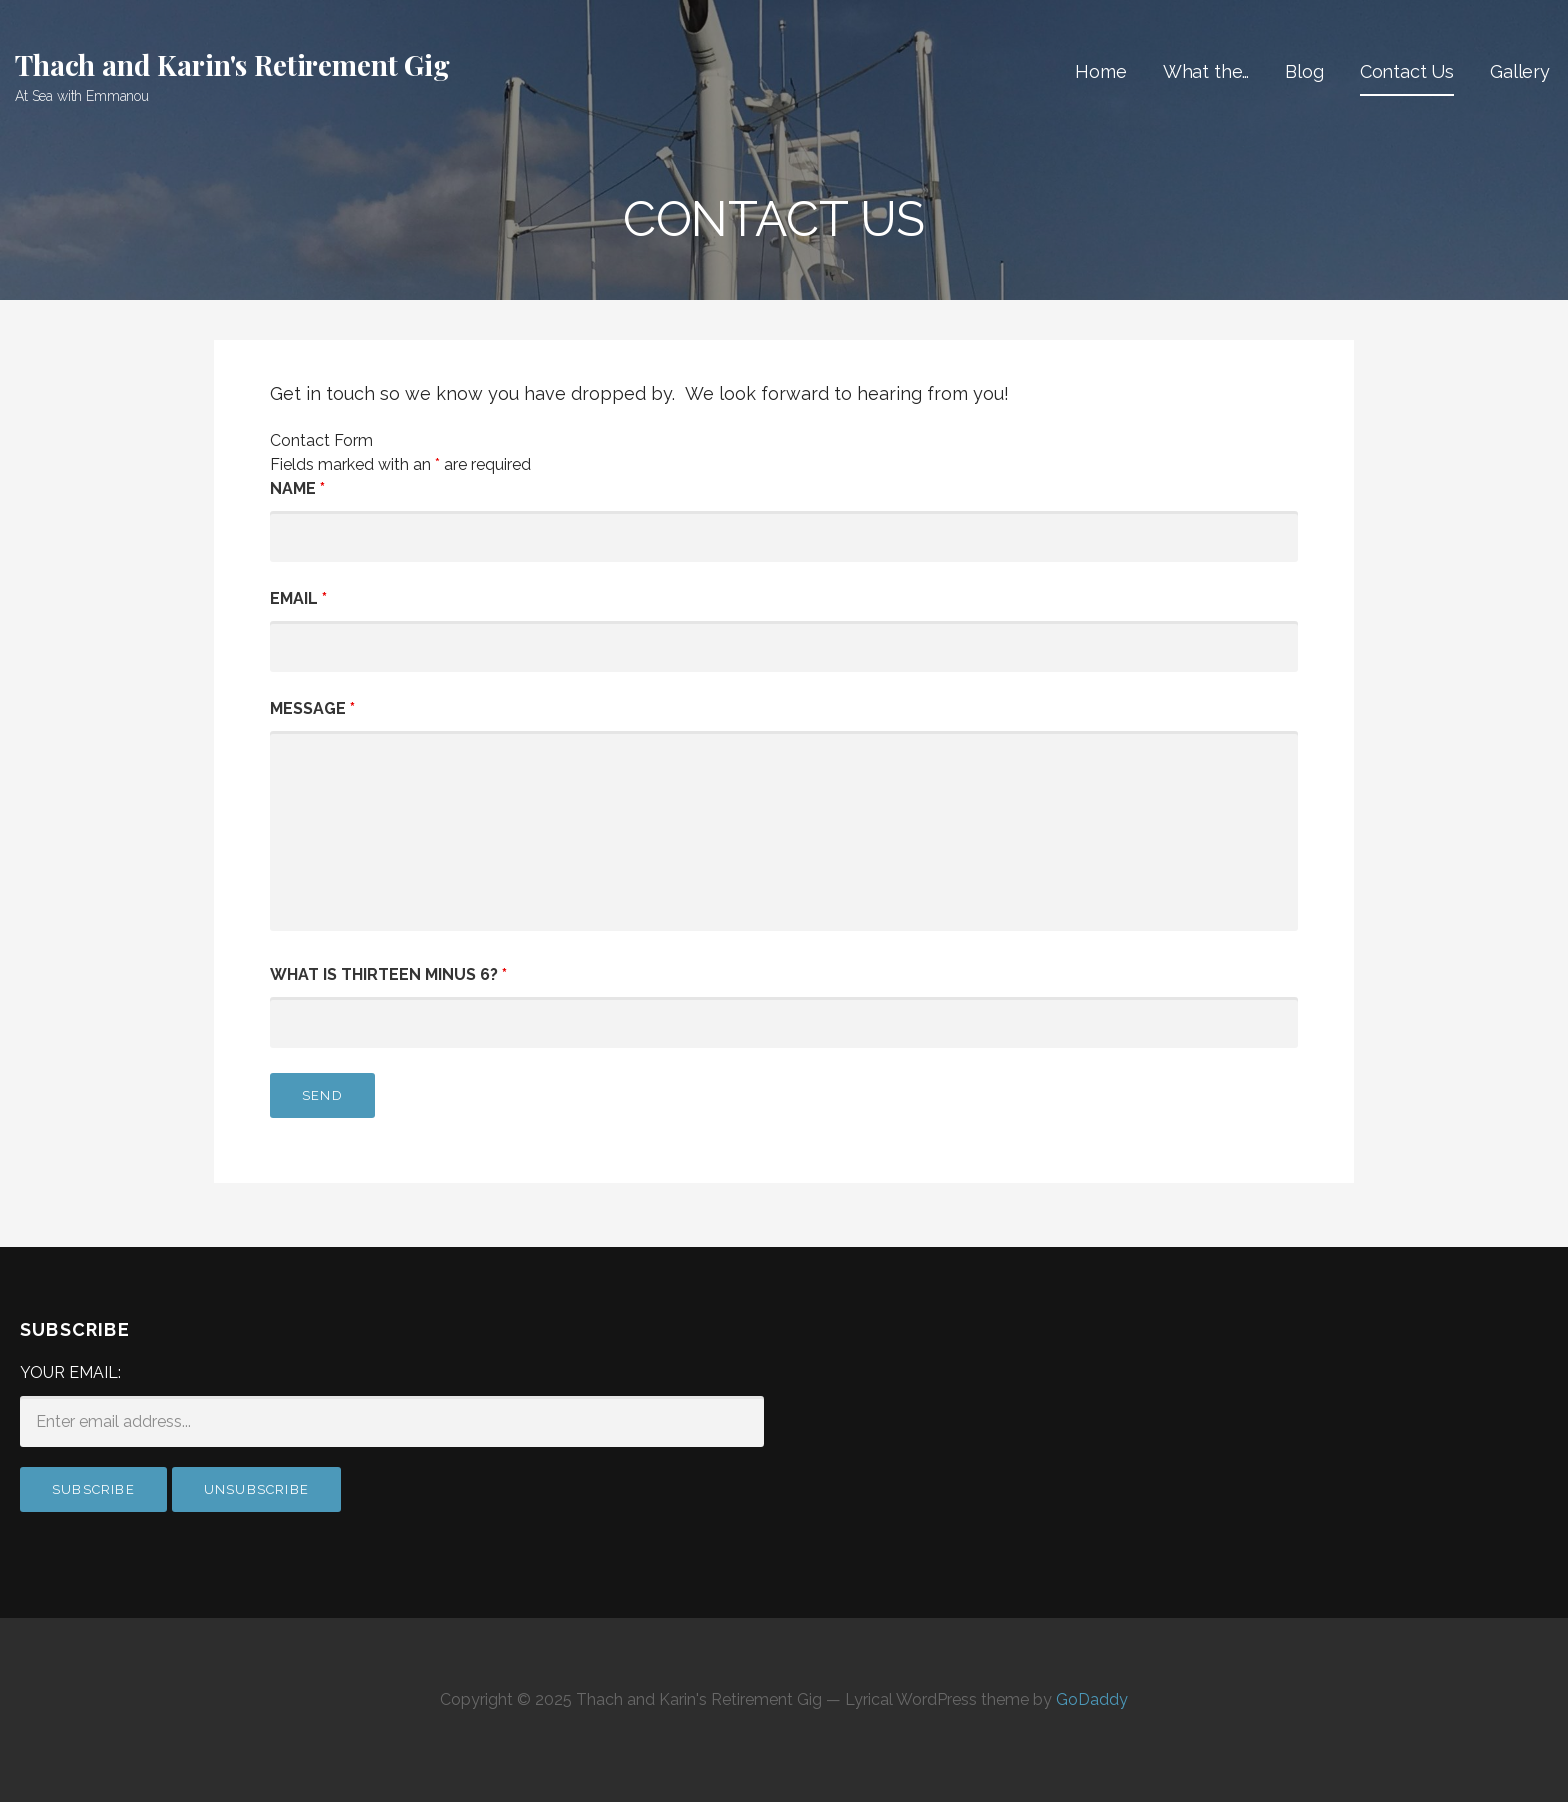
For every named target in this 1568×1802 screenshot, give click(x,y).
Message (312, 708)
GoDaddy (1092, 1699)
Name (297, 488)
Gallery (1520, 71)
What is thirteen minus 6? (388, 974)
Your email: (70, 1372)
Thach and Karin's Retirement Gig (232, 64)
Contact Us (1407, 71)
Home (1100, 71)
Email (298, 598)
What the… (1206, 71)
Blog (1304, 71)
